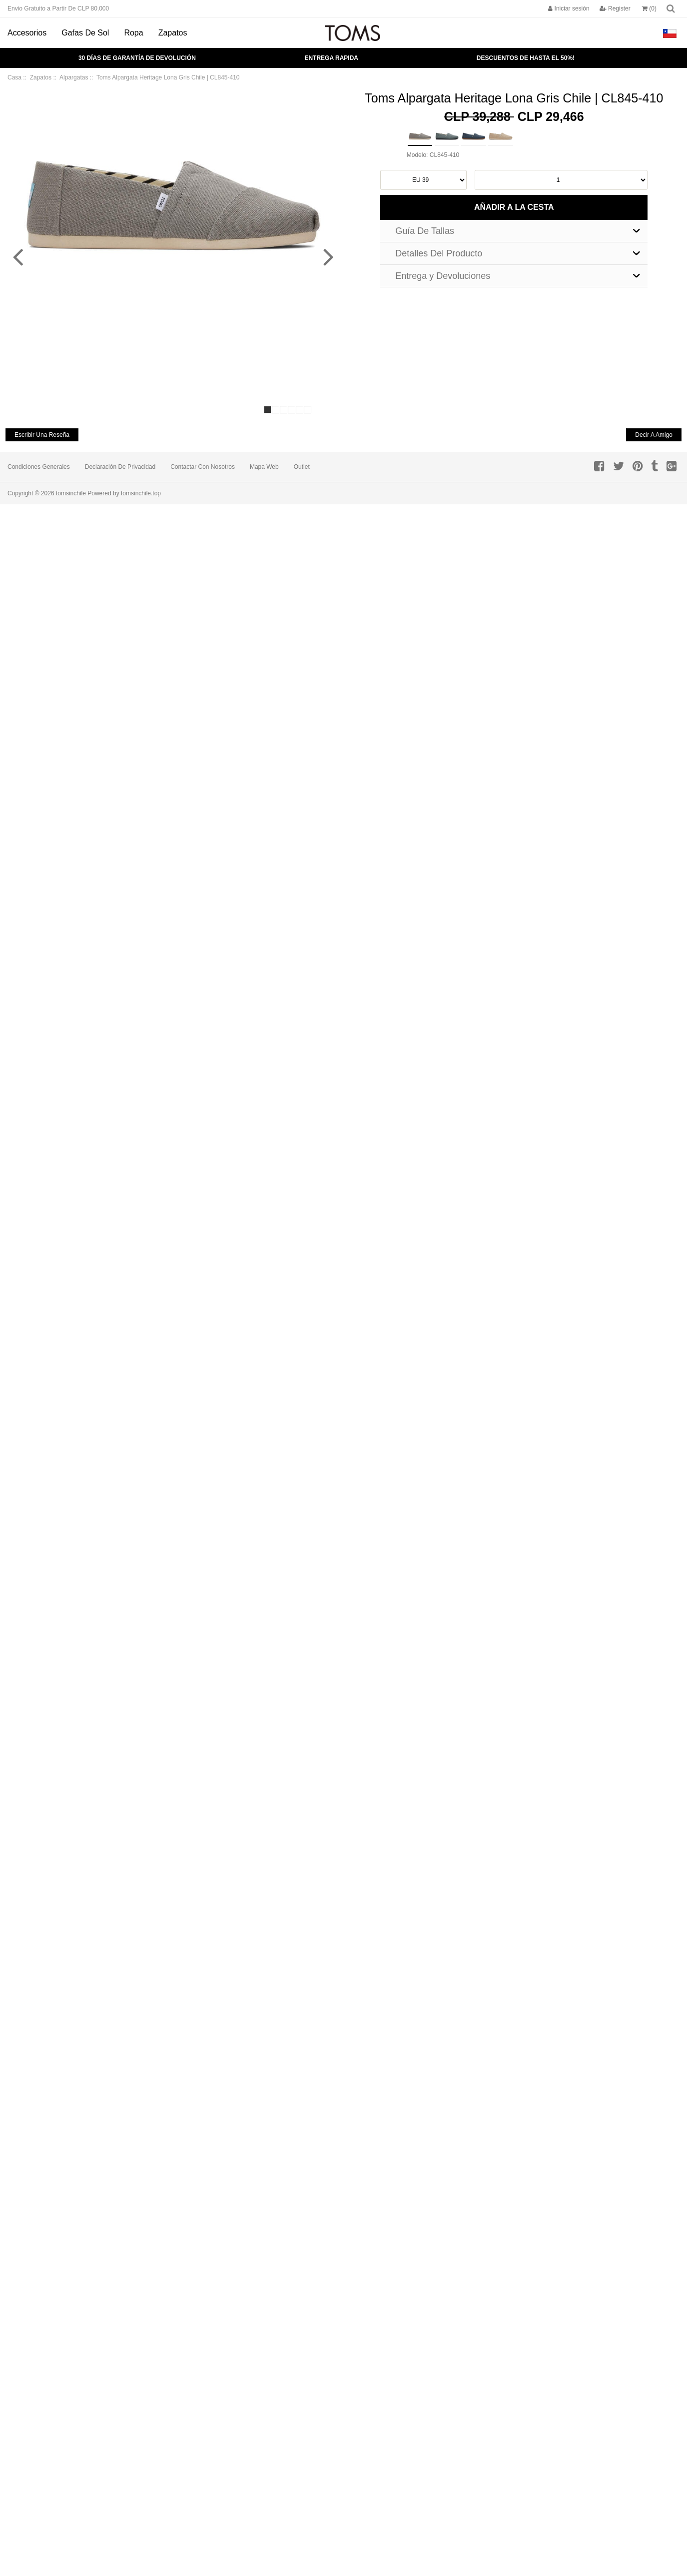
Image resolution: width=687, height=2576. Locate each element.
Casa (14, 77)
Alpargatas (73, 77)
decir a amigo (654, 434)
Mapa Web (264, 466)
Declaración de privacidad (120, 466)
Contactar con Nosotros (202, 466)
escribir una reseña (41, 434)
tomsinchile (71, 493)
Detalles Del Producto (438, 253)
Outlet (302, 466)
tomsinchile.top (141, 493)
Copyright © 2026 (31, 493)
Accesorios (26, 32)
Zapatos (172, 32)
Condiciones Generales (38, 466)
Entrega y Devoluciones (442, 276)
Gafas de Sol (85, 32)
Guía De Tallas (424, 231)
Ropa (133, 32)
